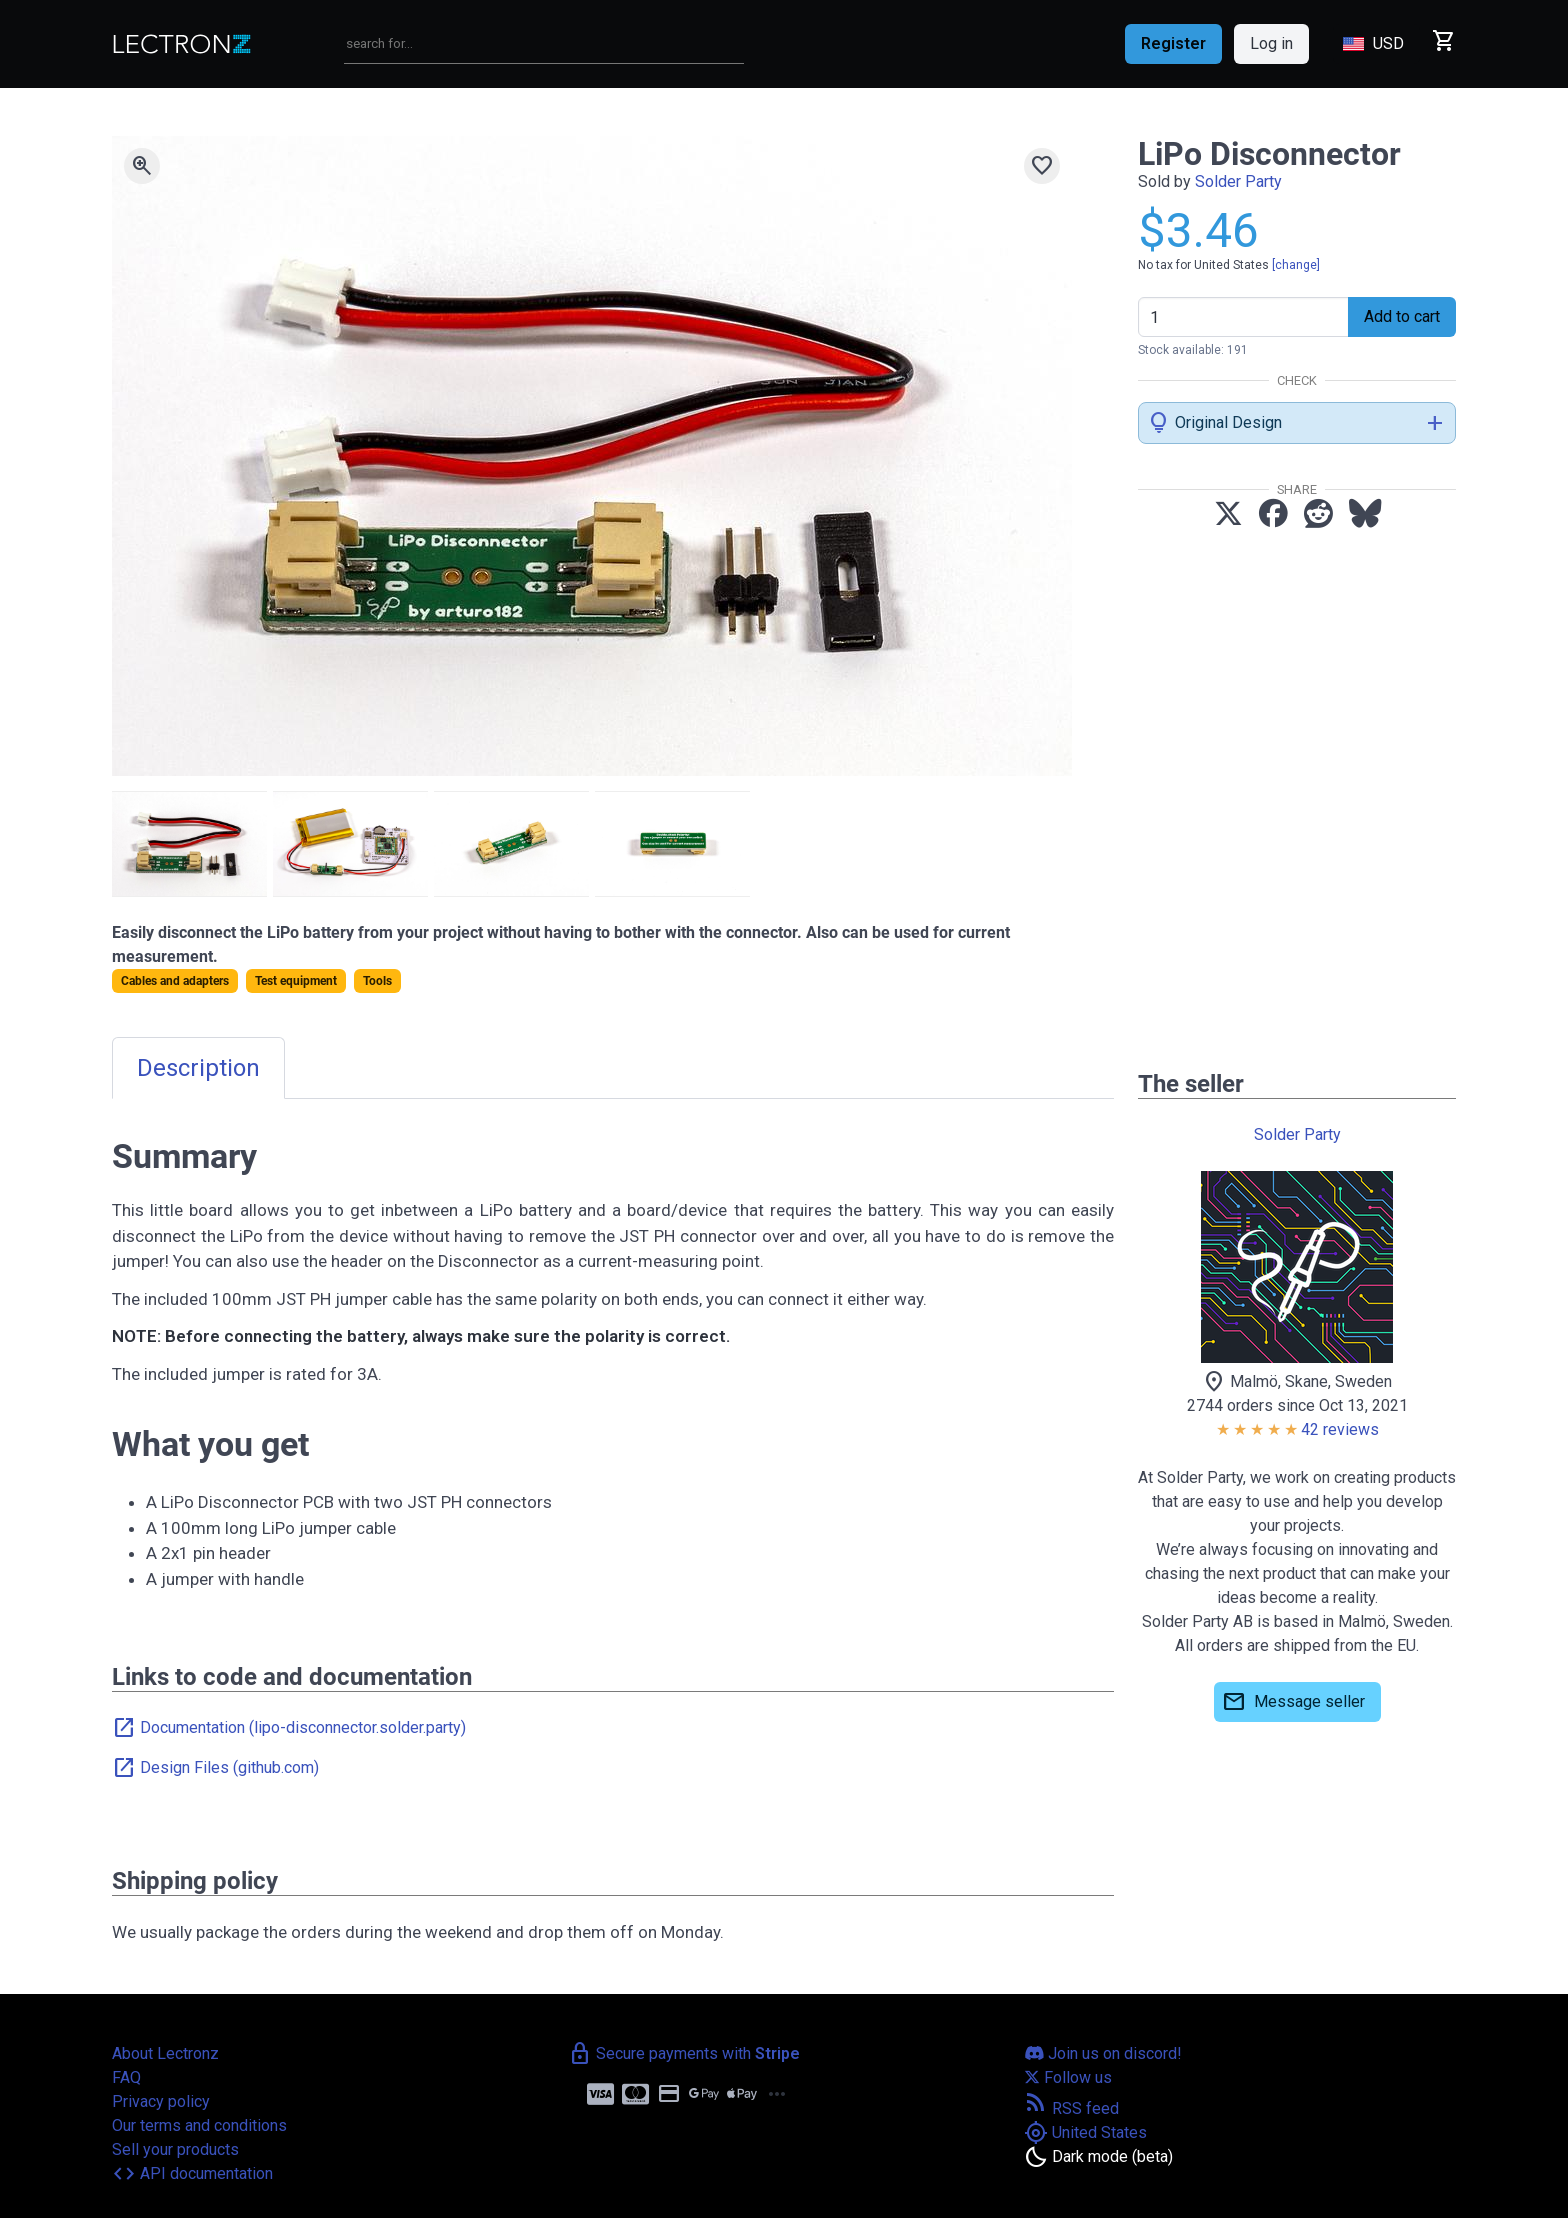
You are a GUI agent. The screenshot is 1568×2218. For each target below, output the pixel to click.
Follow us (1068, 2077)
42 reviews (1340, 1429)
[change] (1296, 265)
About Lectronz (165, 2053)
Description (198, 1068)
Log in (1271, 43)
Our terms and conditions (199, 2125)
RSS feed (1071, 2108)
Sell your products (175, 2149)
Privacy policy (161, 2101)
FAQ (126, 2077)
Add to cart (1402, 316)
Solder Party (1238, 181)
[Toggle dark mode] (1098, 2157)
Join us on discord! (1103, 2053)
